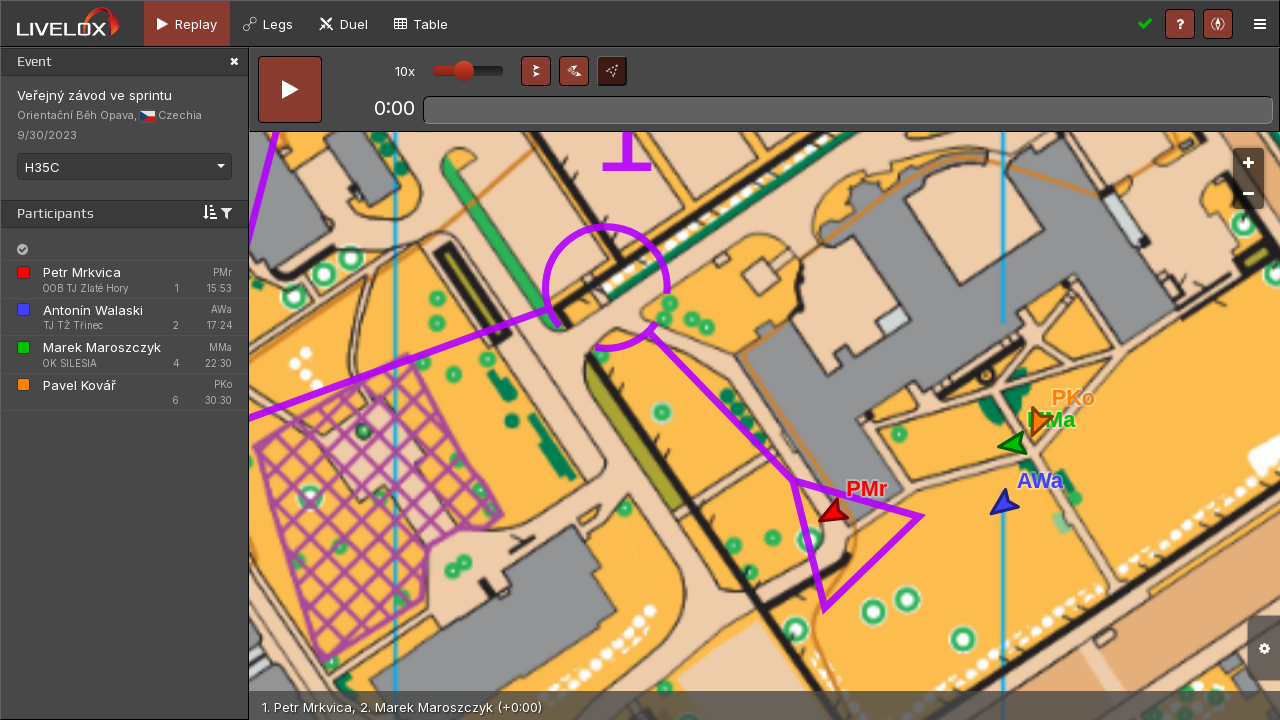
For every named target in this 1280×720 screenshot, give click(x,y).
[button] (536, 71)
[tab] (187, 23)
